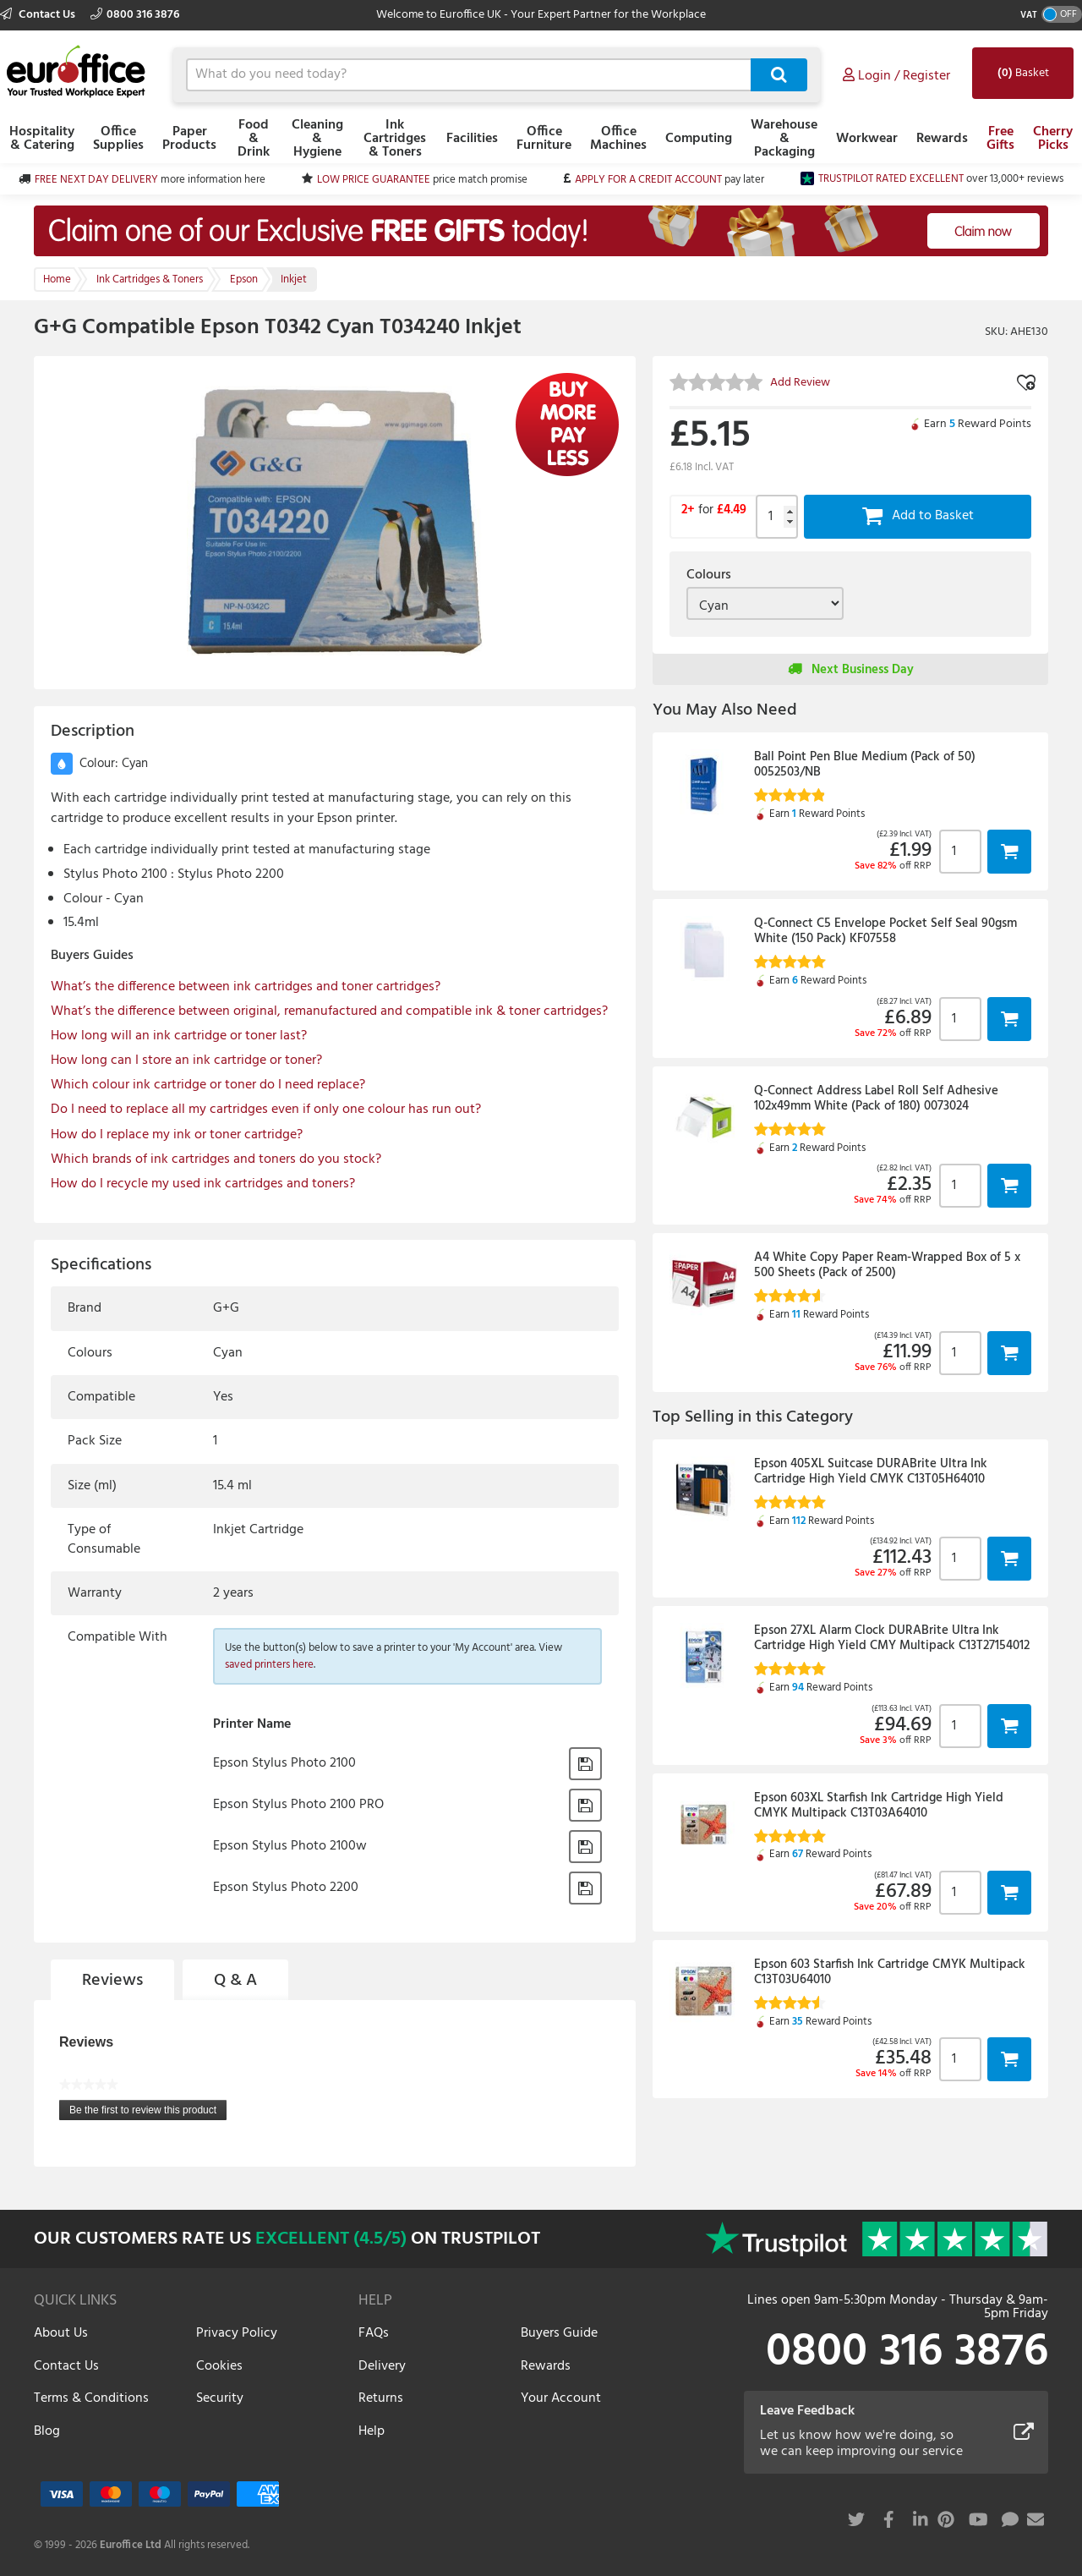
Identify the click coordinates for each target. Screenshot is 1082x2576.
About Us (61, 2333)
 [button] (585, 1764)
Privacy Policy (236, 2333)
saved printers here (269, 1665)
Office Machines (618, 138)
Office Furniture (543, 138)
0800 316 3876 (134, 15)
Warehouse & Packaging (784, 138)
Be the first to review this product (148, 2112)
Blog (47, 2431)
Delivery (382, 2366)
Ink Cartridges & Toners (394, 138)
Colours (708, 575)
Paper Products (189, 138)
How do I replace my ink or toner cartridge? (177, 1135)
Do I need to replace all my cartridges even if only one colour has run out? (266, 1110)
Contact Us (39, 15)
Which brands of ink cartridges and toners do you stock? (216, 1159)
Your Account (561, 2398)
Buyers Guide (559, 2333)
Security (219, 2398)
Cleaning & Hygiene (317, 138)
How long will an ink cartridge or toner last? (179, 1036)
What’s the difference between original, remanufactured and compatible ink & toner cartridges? (329, 1011)
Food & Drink (254, 138)
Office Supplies (118, 138)
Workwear (867, 139)
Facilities (472, 139)
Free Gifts (1000, 138)
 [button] (1009, 851)
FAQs (373, 2333)
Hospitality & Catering (41, 138)
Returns (380, 2398)
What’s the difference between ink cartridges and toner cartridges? (245, 987)
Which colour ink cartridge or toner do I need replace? (208, 1085)
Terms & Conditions (91, 2398)
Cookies (219, 2366)
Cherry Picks (1053, 138)
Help (371, 2431)
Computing (698, 139)
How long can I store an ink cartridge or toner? (186, 1061)
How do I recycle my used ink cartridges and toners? (203, 1184)
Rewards (942, 139)
